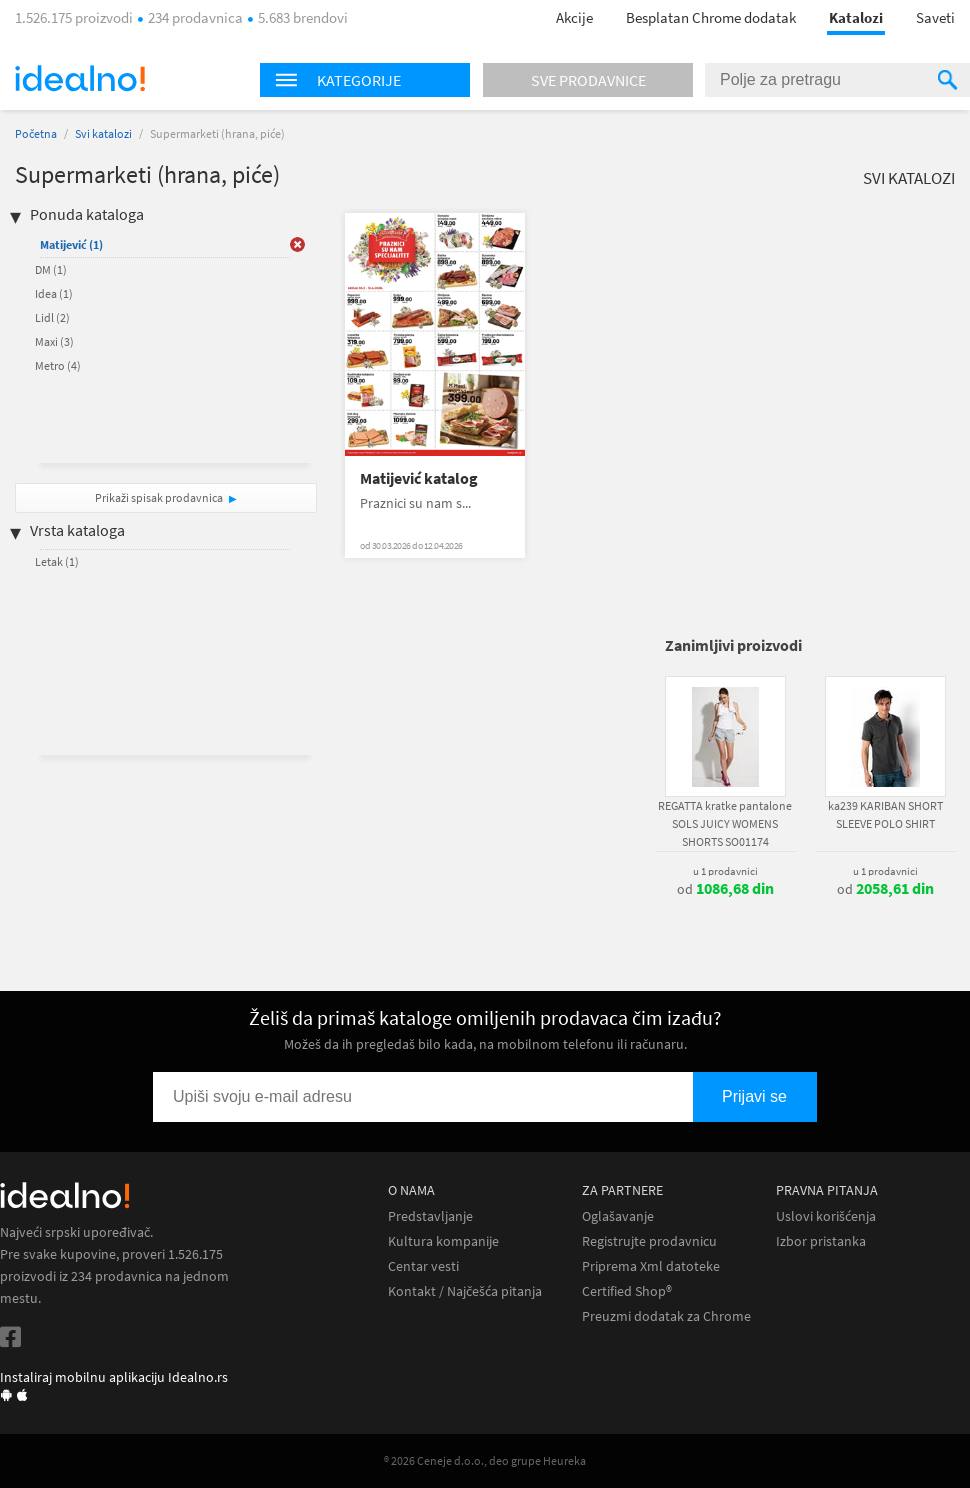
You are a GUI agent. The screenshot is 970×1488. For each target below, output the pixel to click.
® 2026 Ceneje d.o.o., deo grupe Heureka (485, 1460)
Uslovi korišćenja (826, 1216)
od (725, 889)
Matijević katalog (419, 478)
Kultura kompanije (443, 1241)
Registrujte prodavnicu (649, 1241)
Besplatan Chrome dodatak (711, 17)
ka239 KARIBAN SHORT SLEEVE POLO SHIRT (885, 814)
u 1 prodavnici (725, 871)
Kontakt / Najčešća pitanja (465, 1291)
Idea (54, 293)
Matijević (71, 244)
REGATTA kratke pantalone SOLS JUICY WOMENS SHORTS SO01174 (725, 823)
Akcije (574, 17)
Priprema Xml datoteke (651, 1266)
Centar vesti (423, 1266)
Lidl (52, 317)
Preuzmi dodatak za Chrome (666, 1316)
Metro (58, 365)
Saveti (935, 17)
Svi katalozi (103, 133)
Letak (57, 561)
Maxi (54, 341)
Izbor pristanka (821, 1241)
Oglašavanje (618, 1216)
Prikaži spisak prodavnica (159, 497)
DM (51, 269)
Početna (36, 133)
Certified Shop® (627, 1291)
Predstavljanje (430, 1216)
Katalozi (856, 17)
